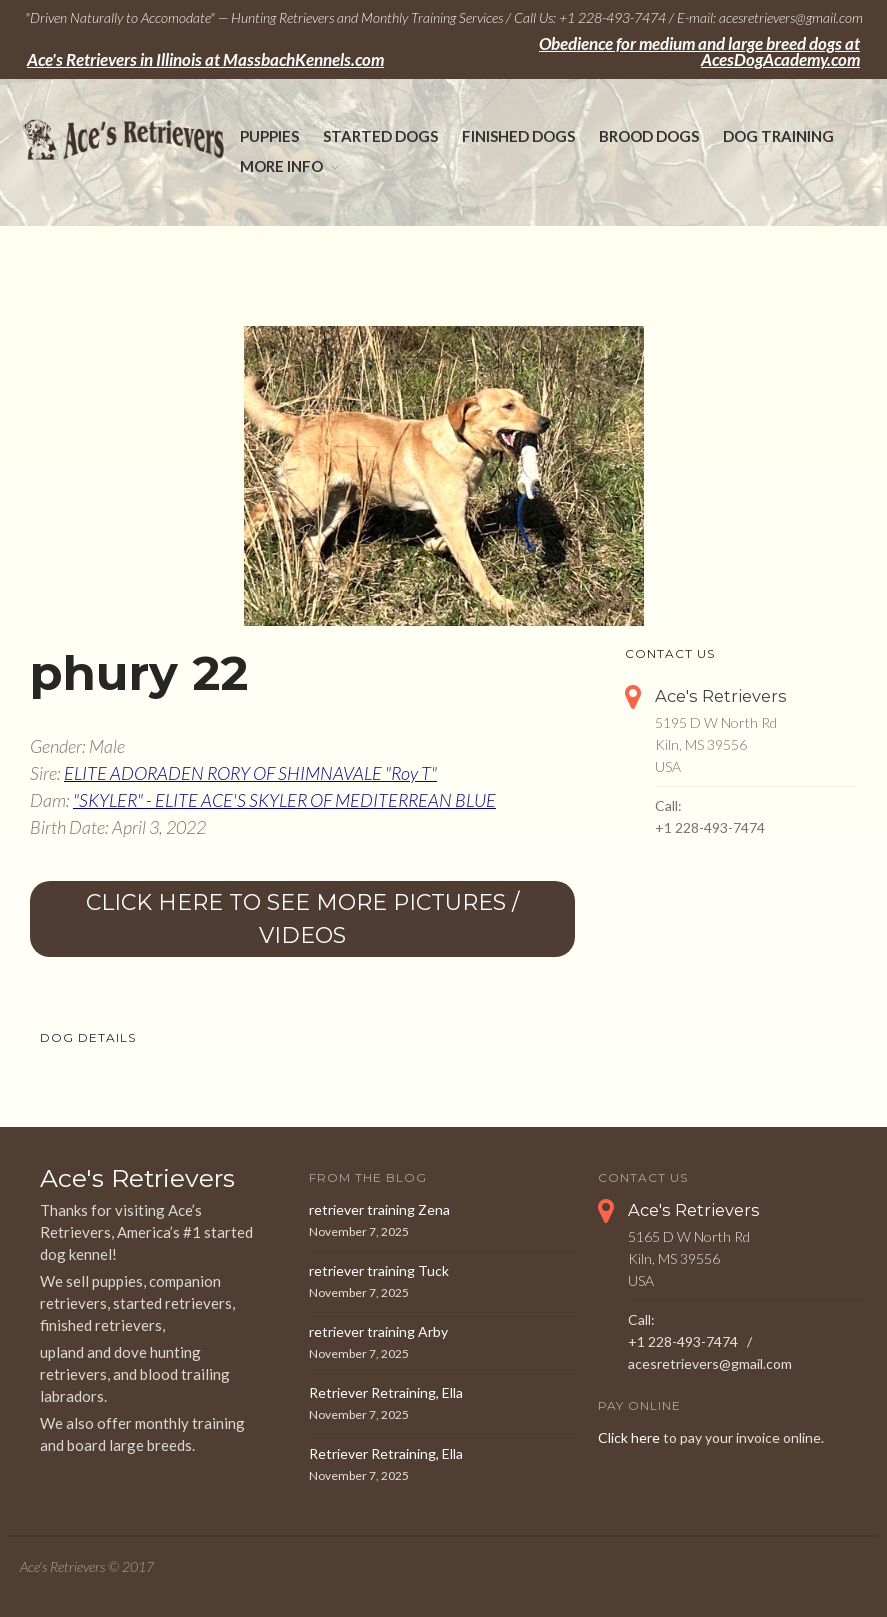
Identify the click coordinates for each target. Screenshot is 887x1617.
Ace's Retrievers (721, 696)
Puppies (269, 136)
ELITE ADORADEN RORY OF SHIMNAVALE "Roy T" (250, 773)
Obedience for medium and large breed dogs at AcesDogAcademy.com (699, 52)
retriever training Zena (379, 1209)
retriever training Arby (378, 1331)
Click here (629, 1437)
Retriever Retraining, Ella (386, 1392)
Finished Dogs (518, 136)
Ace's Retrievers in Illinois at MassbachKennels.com (205, 60)
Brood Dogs (649, 136)
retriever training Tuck (379, 1270)
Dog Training (778, 136)
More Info (281, 166)
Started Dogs (380, 136)
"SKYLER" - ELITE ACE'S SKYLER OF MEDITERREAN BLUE (284, 800)
